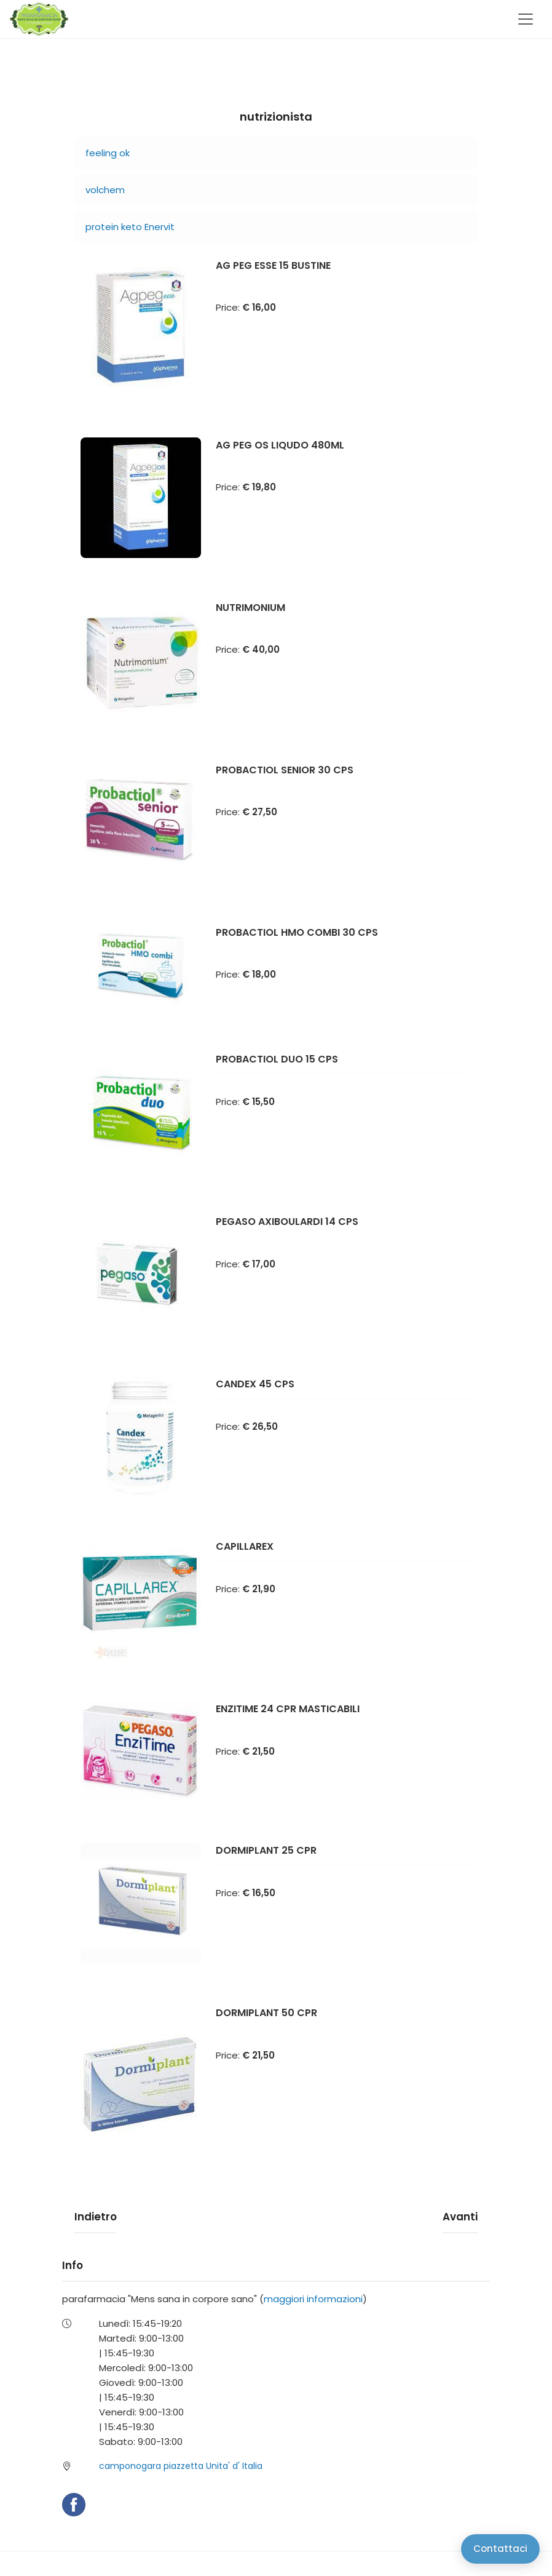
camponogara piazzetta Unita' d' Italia (180, 2466)
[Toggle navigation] (525, 19)
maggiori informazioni (313, 2298)
